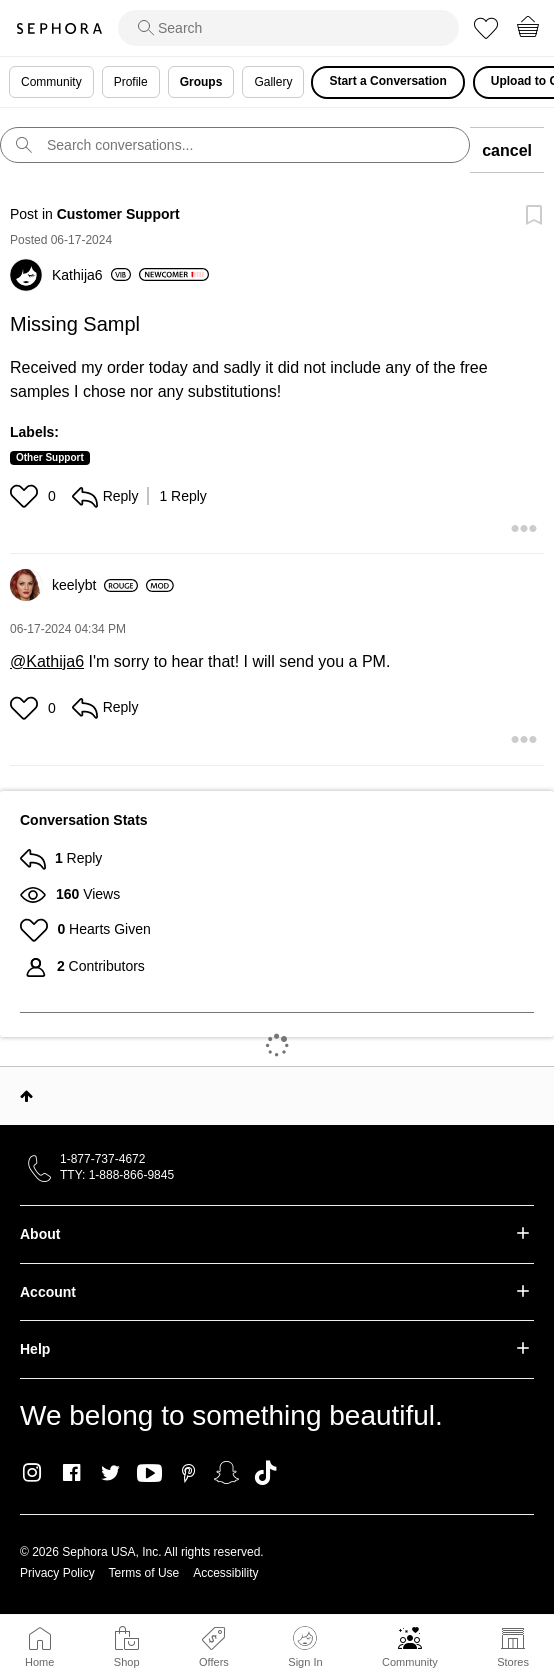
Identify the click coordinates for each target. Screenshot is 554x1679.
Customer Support (118, 214)
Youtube (149, 1474)
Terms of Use (144, 1573)
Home (39, 1662)
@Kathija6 (47, 661)
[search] (288, 28)
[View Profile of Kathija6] (91, 275)
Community (410, 1662)
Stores (513, 1662)
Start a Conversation (387, 81)
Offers (214, 1662)
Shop (127, 1662)
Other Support (50, 457)
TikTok (265, 1473)
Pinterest (188, 1473)
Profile (131, 82)
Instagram (32, 1473)
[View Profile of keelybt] (95, 585)
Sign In (305, 1647)
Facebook (71, 1473)
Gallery (273, 82)
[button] (26, 496)
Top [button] (26, 1096)
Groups (201, 82)
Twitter (110, 1473)
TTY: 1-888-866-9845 (117, 1175)
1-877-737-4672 (102, 1159)
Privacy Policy (57, 1573)
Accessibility (225, 1573)
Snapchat (226, 1473)
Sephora (59, 28)
